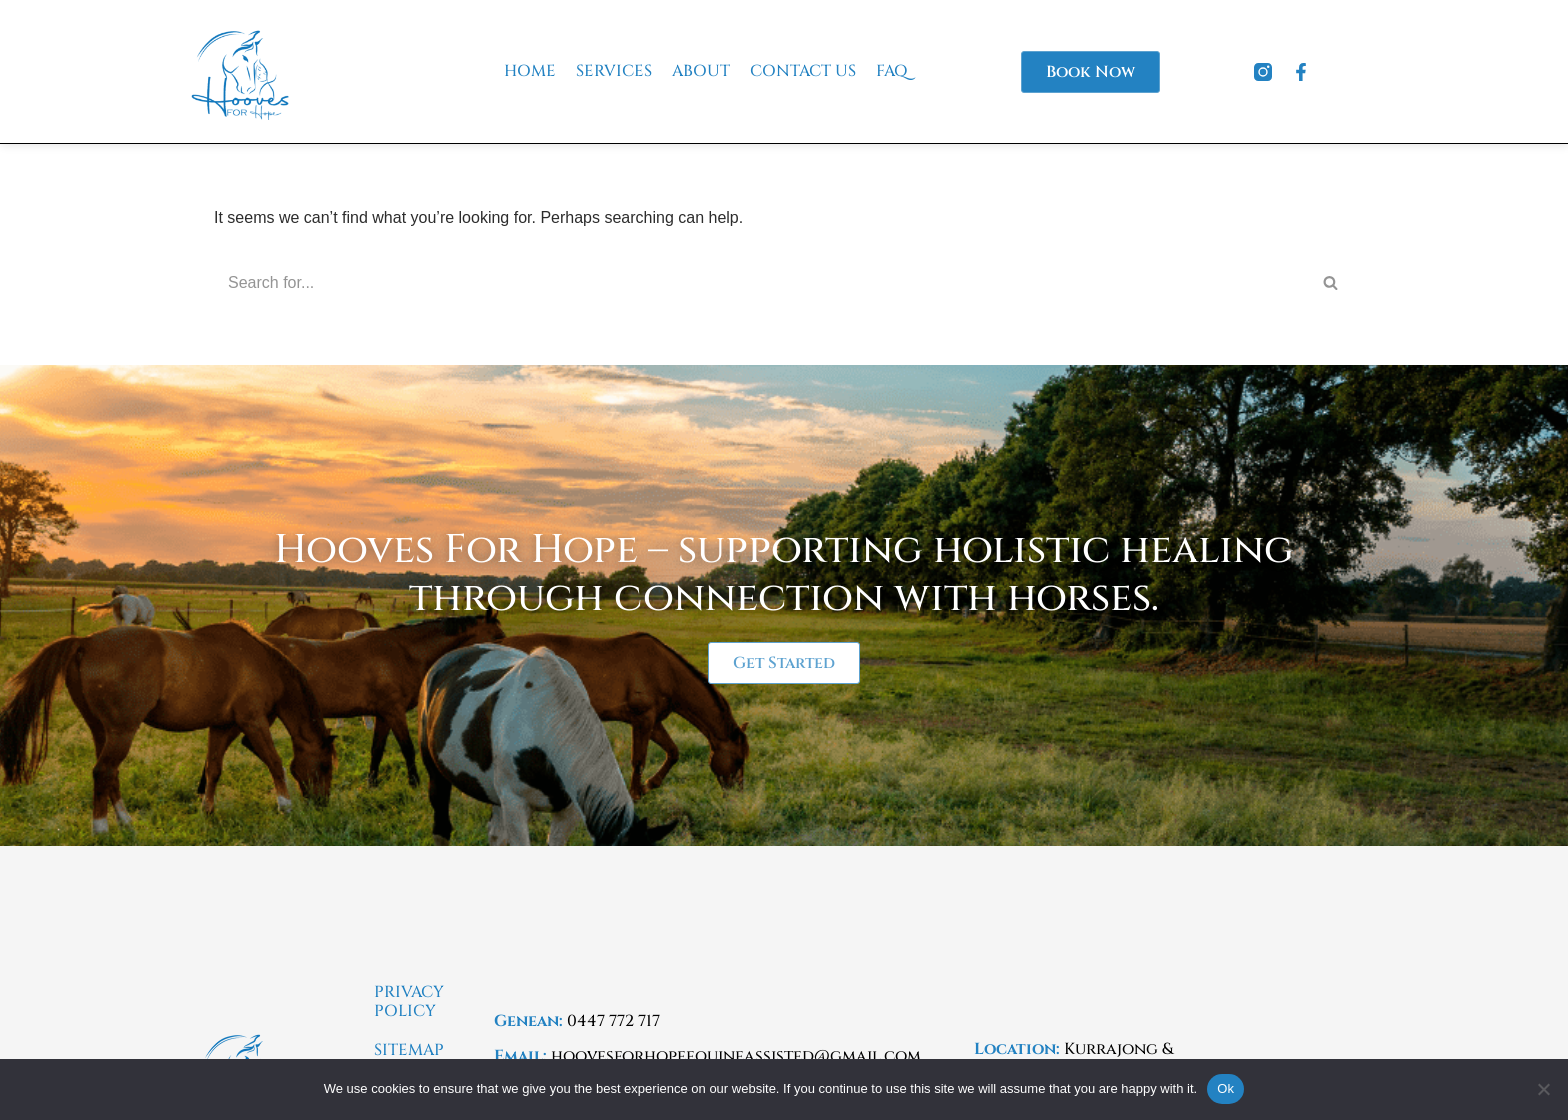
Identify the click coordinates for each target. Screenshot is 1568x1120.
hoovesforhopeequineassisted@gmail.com (736, 1056)
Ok (1225, 1088)
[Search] (761, 283)
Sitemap (409, 1050)
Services (614, 71)
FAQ (892, 71)
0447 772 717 (613, 1021)
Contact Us (803, 71)
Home (530, 71)
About (701, 71)
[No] (1543, 1089)
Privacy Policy (409, 1002)
